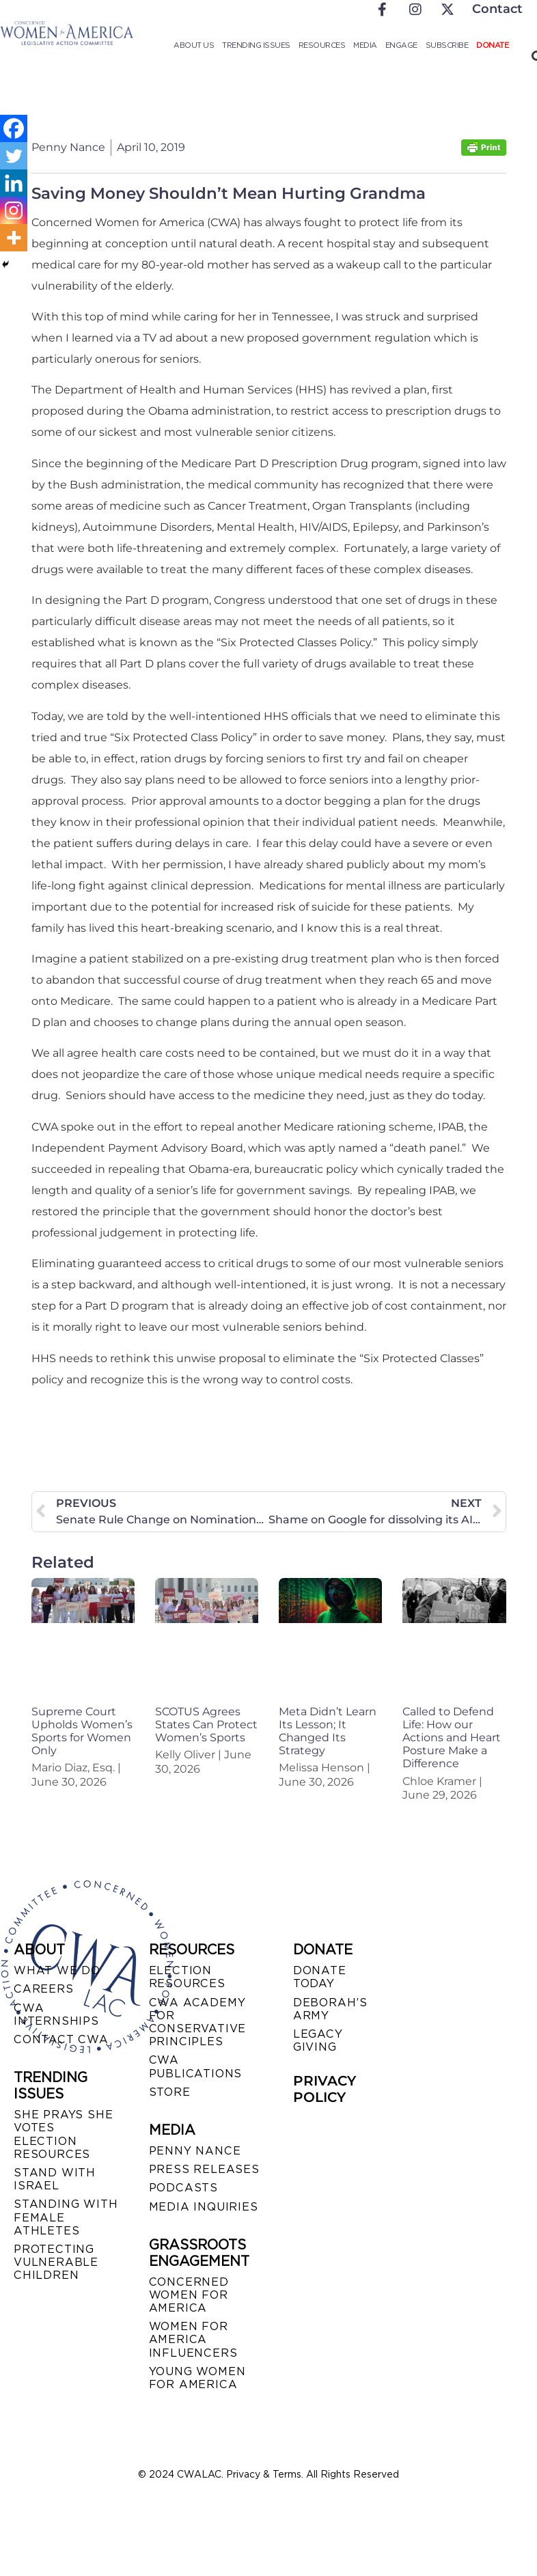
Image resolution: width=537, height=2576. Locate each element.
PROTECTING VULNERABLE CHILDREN (56, 2262)
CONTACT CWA (61, 2039)
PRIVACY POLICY (324, 2089)
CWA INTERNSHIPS (56, 2014)
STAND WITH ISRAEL (55, 2179)
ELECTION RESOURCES (187, 1977)
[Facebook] (13, 128)
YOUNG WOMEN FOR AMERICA (197, 2378)
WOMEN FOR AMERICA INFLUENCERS (193, 2339)
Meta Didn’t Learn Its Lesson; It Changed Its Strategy (327, 1731)
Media (365, 45)
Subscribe (447, 45)
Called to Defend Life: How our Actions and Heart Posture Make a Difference (451, 1738)
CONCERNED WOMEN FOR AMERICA (189, 2294)
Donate (492, 45)
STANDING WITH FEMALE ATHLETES (66, 2217)
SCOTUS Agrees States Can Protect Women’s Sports (206, 1724)
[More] (13, 237)
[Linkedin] (13, 183)
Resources (322, 45)
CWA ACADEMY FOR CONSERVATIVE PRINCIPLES (198, 2022)
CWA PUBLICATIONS (196, 2066)
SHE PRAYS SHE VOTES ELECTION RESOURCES (63, 2134)
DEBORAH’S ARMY (330, 2009)
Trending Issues (256, 45)
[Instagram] (13, 210)
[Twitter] (13, 155)
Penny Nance (195, 2150)
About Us (194, 45)
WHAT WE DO (57, 1970)
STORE (170, 2092)
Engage (401, 45)
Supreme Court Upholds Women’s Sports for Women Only (82, 1731)
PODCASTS (183, 2187)
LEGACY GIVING (318, 2040)
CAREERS (44, 1988)
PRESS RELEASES (204, 2169)
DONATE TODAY (319, 1977)
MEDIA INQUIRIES (203, 2206)
